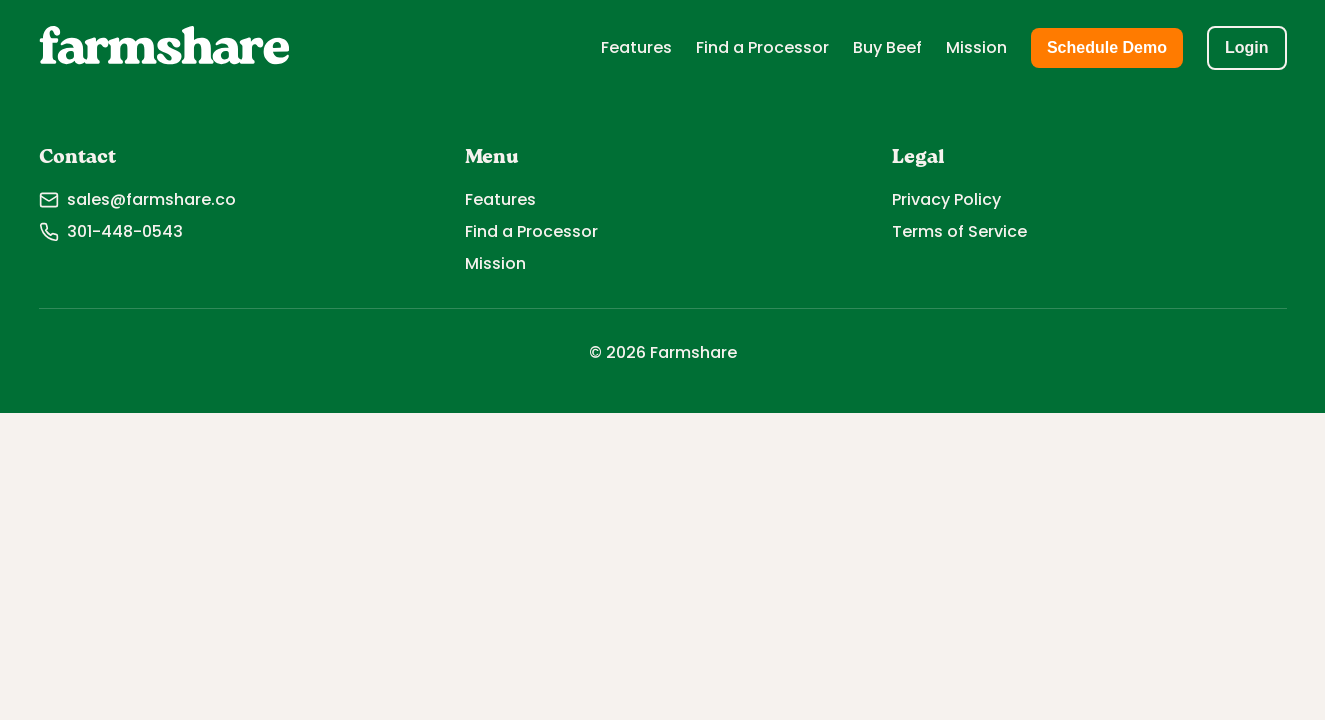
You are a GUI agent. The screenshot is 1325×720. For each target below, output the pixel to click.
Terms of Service (959, 231)
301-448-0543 (111, 231)
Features (636, 47)
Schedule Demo (1107, 47)
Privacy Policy (946, 199)
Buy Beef (887, 47)
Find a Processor (762, 47)
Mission (976, 47)
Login (1247, 47)
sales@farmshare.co (137, 199)
